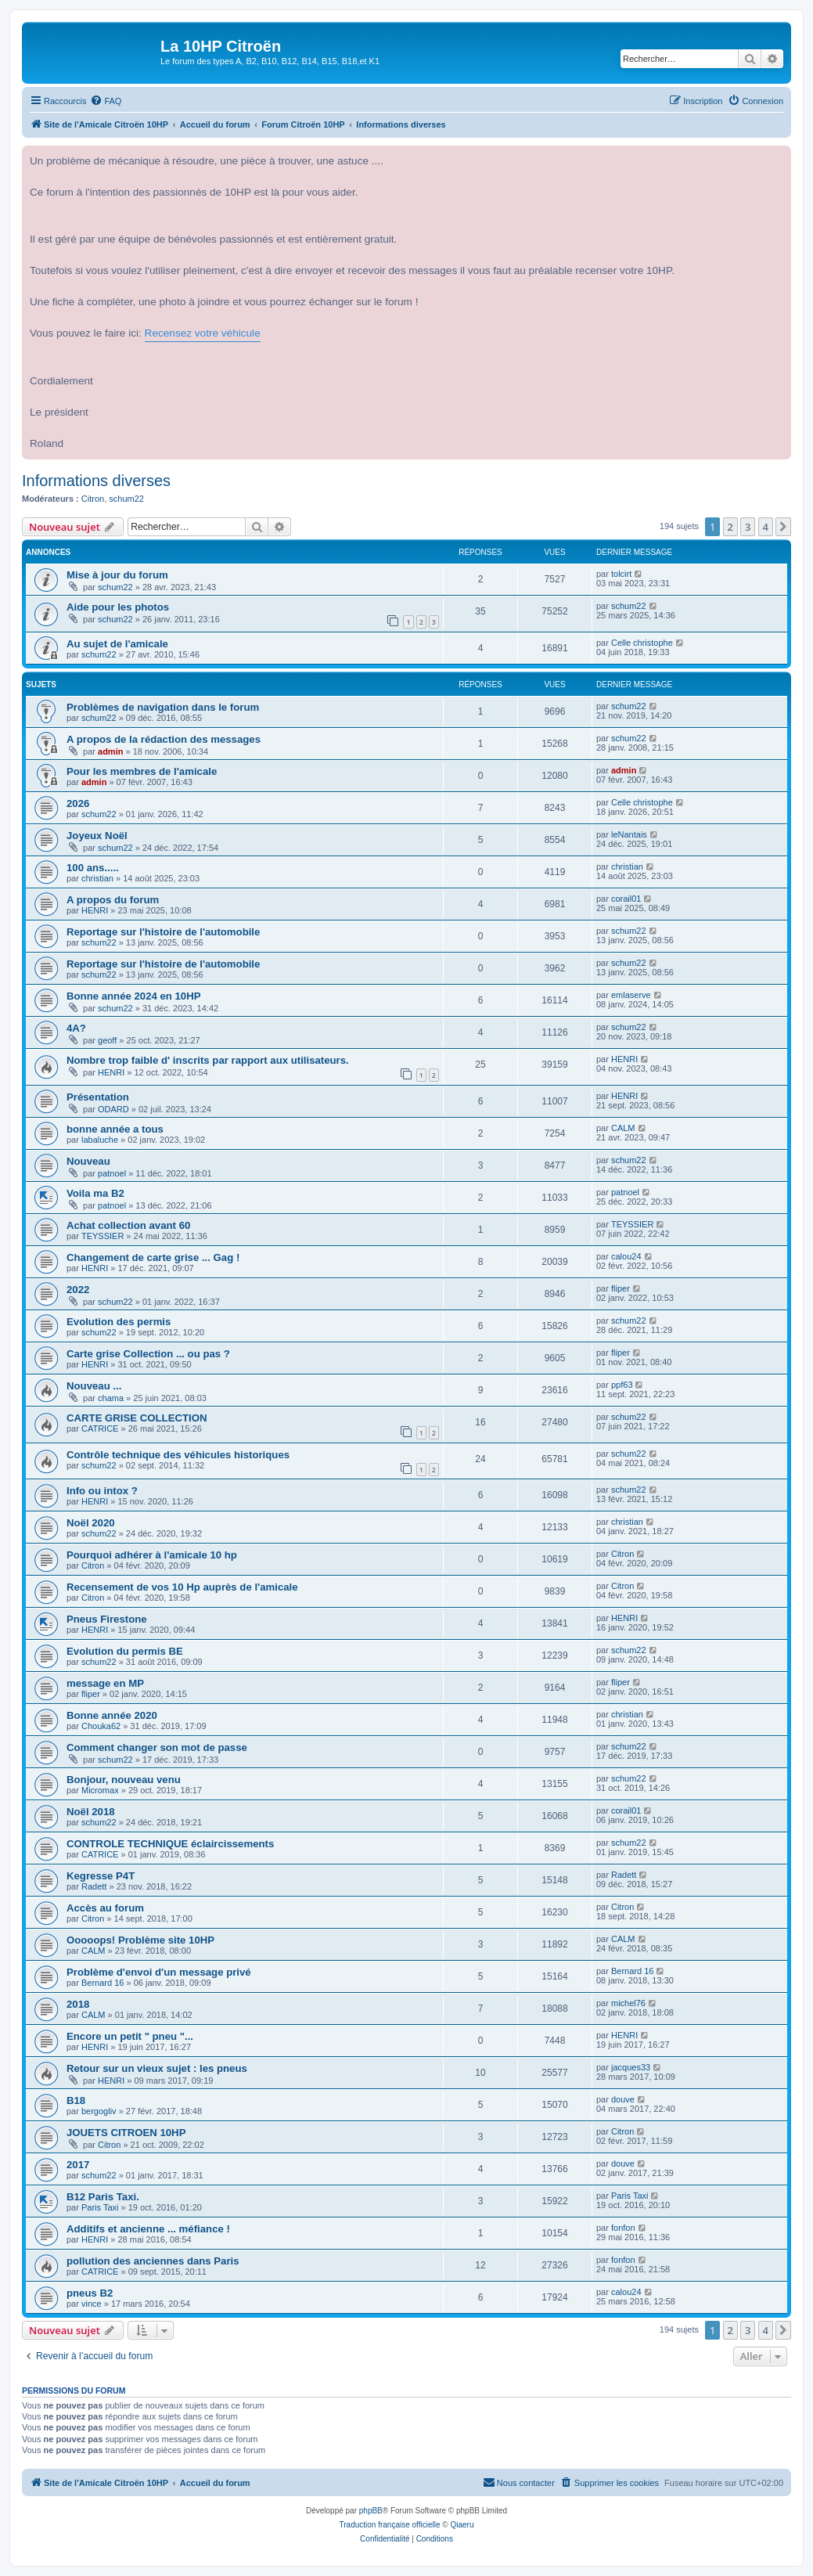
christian (97, 878)
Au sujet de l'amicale (117, 644)
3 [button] (747, 527)
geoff (107, 1040)
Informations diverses (96, 480)
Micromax (100, 1790)
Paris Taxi (99, 2207)
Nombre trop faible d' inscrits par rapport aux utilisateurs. (208, 1060)
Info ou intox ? (102, 1491)
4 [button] (765, 527)
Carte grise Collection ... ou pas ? (148, 1354)
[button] (783, 526)
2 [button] (730, 527)
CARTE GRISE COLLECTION (137, 1418)
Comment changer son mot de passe (157, 1747)
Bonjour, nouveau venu (124, 1779)
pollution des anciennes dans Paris (153, 2261)
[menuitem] (105, 101)
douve (623, 2099)
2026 (78, 803)
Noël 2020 (91, 1523)
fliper (620, 1288)
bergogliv (99, 2111)
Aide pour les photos (118, 607)
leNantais (629, 834)
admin (110, 751)
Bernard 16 (102, 1982)
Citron (92, 498)
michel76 (628, 2003)
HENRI (94, 910)
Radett (93, 1886)
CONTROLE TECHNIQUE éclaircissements (170, 1844)
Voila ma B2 (95, 1193)
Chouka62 (101, 1726)
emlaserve (631, 995)
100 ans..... (93, 868)
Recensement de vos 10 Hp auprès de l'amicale (182, 1587)
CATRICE (99, 1428)
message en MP (105, 1683)
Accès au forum (105, 1908)
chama (111, 1398)
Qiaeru (461, 2524)
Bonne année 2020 (112, 1715)
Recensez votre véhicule (203, 333)
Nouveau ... (94, 1386)
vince (91, 2303)
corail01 (626, 898)
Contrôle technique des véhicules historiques (178, 1455)
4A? (76, 1028)
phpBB (371, 2510)
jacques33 (630, 2067)
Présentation (98, 1097)
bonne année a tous (115, 1129)
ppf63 (622, 1384)
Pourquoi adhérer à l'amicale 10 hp (152, 1555)
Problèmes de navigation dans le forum (163, 707)
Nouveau (88, 1161)
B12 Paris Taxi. (103, 2197)
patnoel (112, 1173)
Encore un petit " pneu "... (130, 2036)
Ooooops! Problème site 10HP (140, 1940)
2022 (78, 1289)
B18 (76, 2100)
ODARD (113, 1109)
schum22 (126, 498)
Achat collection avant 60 (128, 1225)
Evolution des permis (119, 1322)
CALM (623, 1128)
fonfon (623, 2227)
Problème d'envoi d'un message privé (159, 1972)
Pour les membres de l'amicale (142, 771)
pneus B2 (90, 2293)
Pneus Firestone (107, 1619)
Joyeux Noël (97, 835)
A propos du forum (113, 900)
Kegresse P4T (101, 1876)
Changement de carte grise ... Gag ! (153, 1257)
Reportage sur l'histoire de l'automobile (163, 932)
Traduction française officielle (390, 2524)
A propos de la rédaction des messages (164, 739)
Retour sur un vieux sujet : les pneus (157, 2068)
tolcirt (621, 573)
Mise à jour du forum (117, 575)
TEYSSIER (102, 1236)
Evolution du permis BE (125, 1651)
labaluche (99, 1139)
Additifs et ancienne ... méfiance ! (148, 2229)
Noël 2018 (91, 1812)
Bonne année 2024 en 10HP (134, 996)
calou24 (626, 1256)
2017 (78, 2165)
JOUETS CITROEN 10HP (126, 2132)
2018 (78, 2004)
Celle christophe (642, 642)
